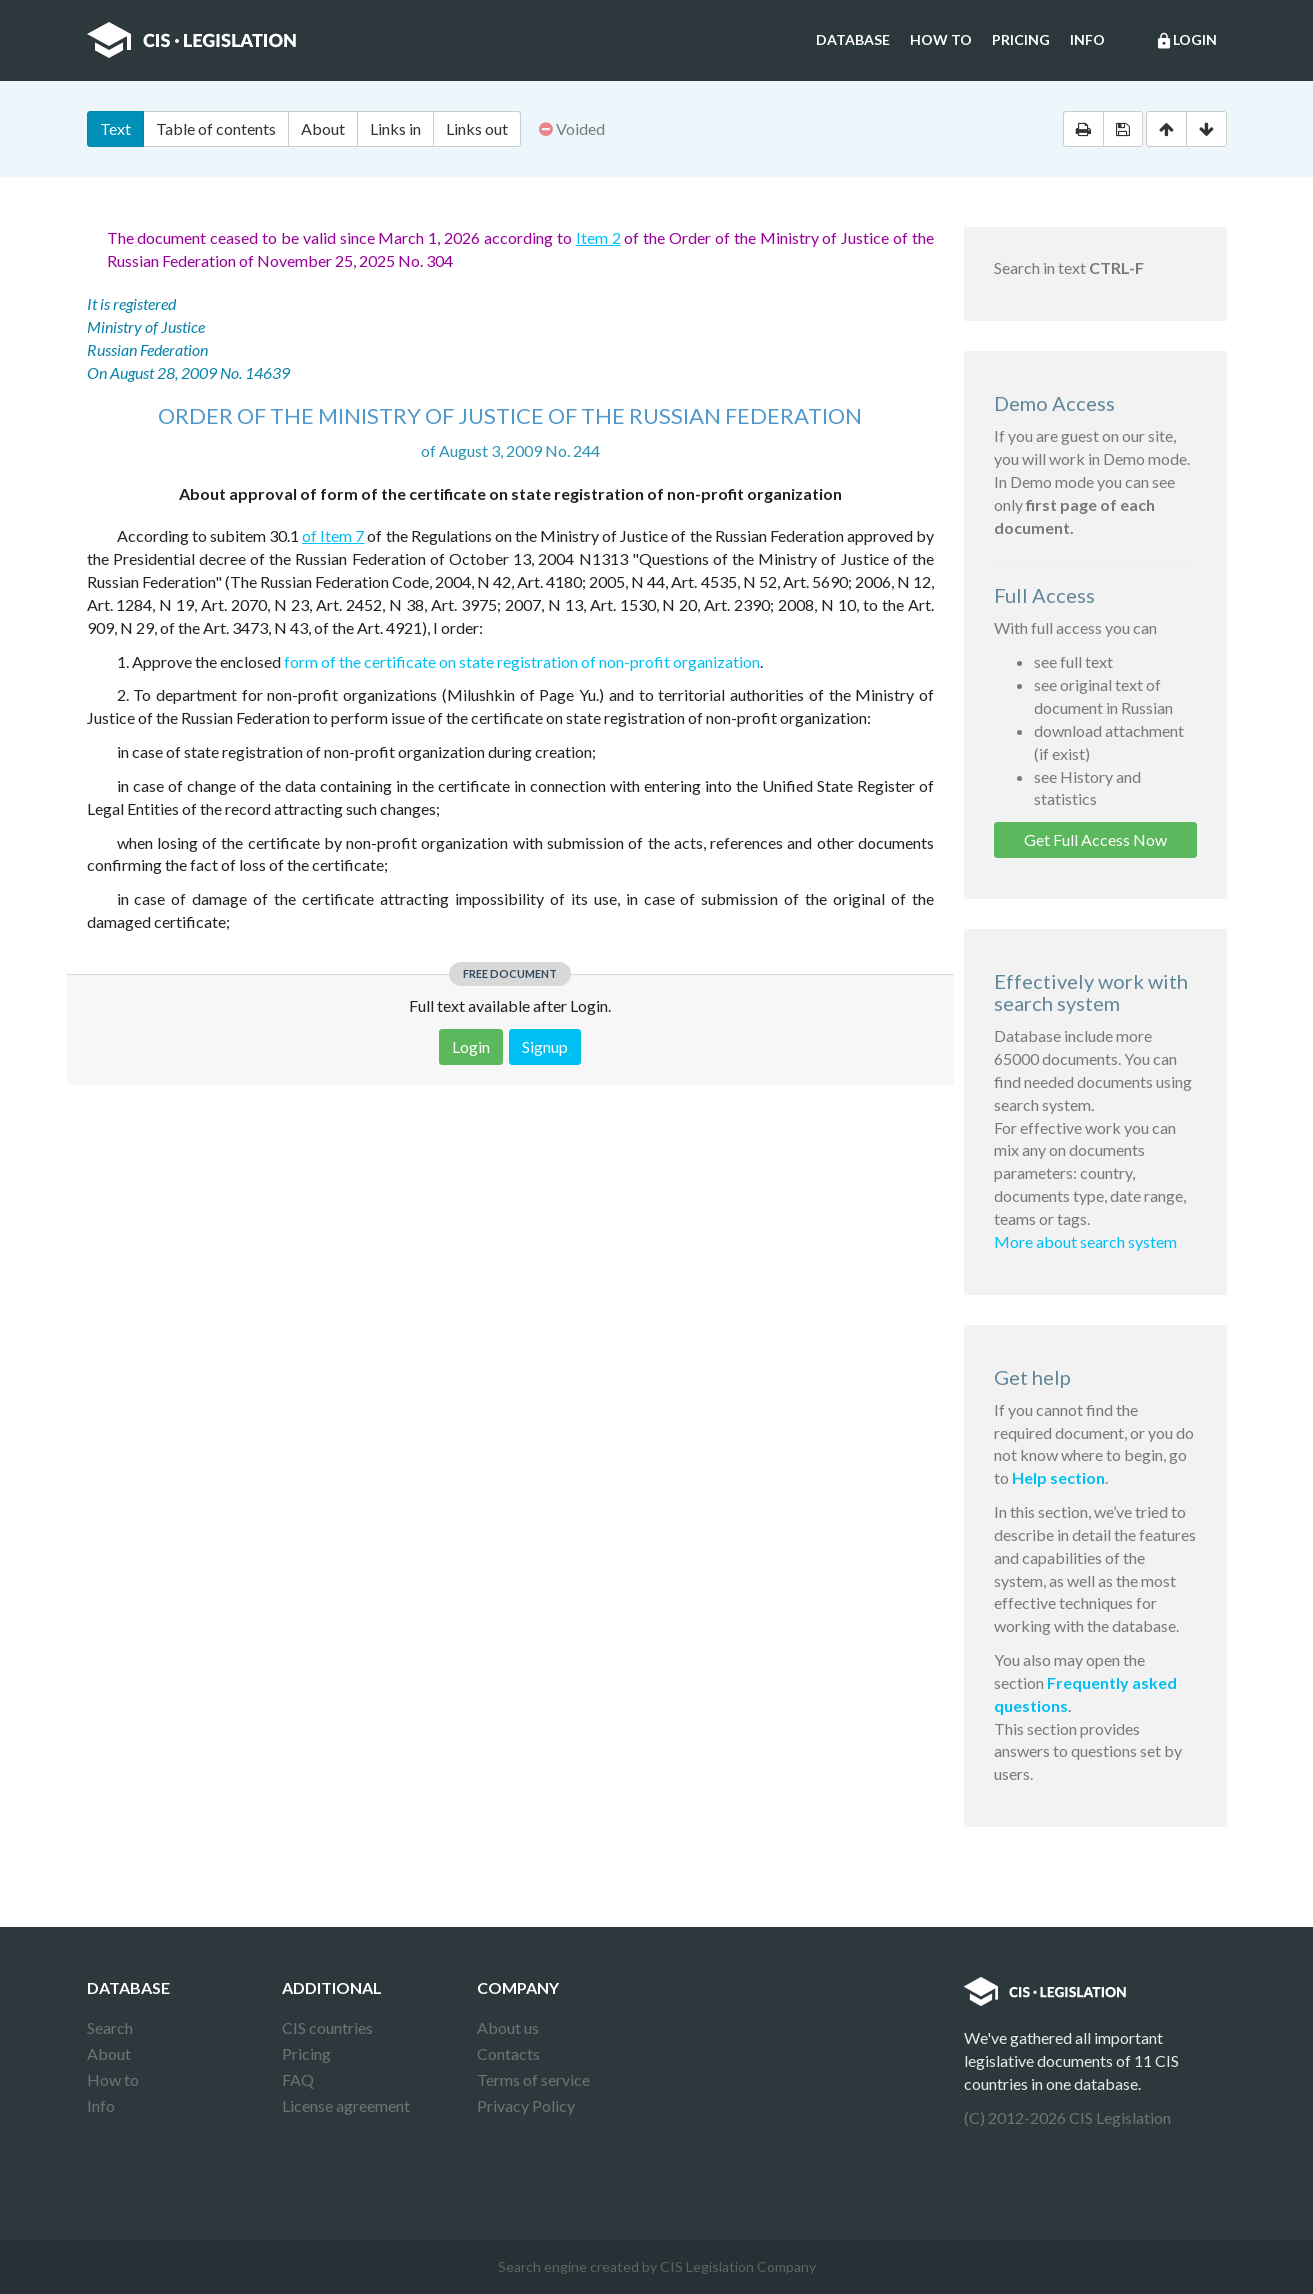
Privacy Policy (526, 2105)
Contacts (508, 2053)
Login (1186, 41)
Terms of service (533, 2079)
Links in (395, 128)
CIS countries (327, 2027)
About (323, 128)
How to (941, 39)
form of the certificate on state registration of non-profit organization (522, 661)
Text (115, 128)
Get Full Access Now (1095, 839)
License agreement (346, 2105)
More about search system (1085, 1241)
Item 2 (598, 237)
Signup (545, 1046)
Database (853, 39)
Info (1087, 39)
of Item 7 (333, 535)
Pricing (1021, 39)
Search (110, 2027)
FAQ (298, 2079)
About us (508, 2027)
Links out (477, 128)
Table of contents (216, 128)
